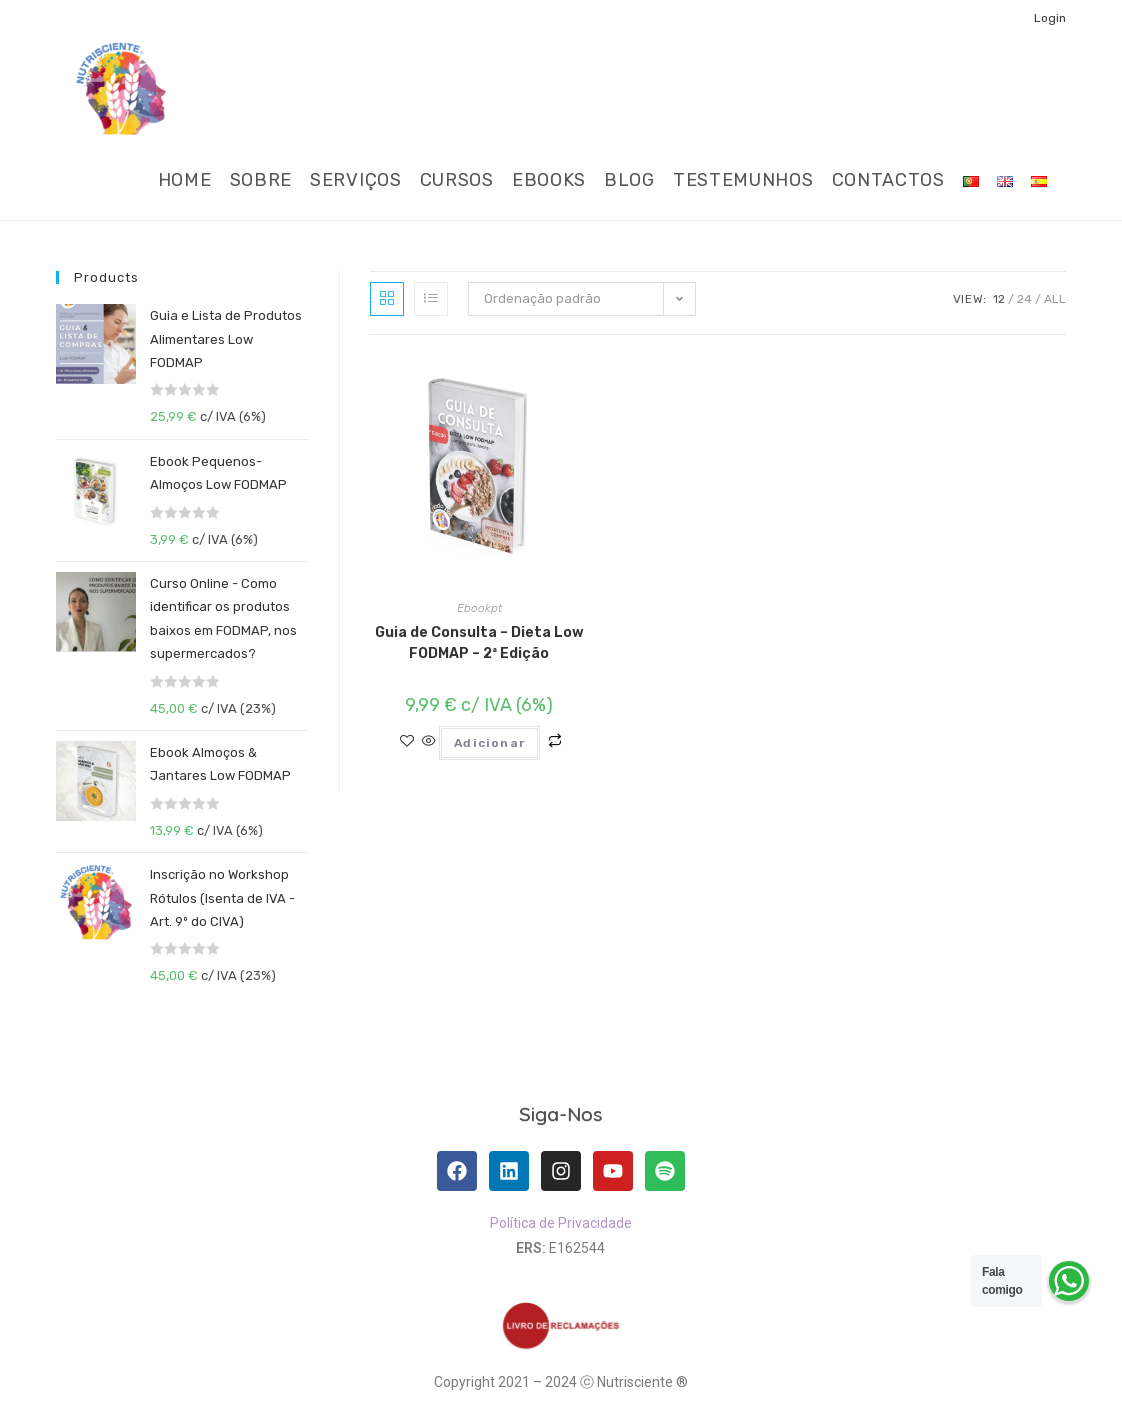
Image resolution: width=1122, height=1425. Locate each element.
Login (1050, 18)
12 (999, 299)
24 (1024, 299)
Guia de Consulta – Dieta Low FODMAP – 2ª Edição (479, 643)
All (1055, 299)
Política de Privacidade (561, 1223)
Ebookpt (479, 608)
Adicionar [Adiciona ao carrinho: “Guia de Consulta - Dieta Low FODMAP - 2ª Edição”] (489, 743)
